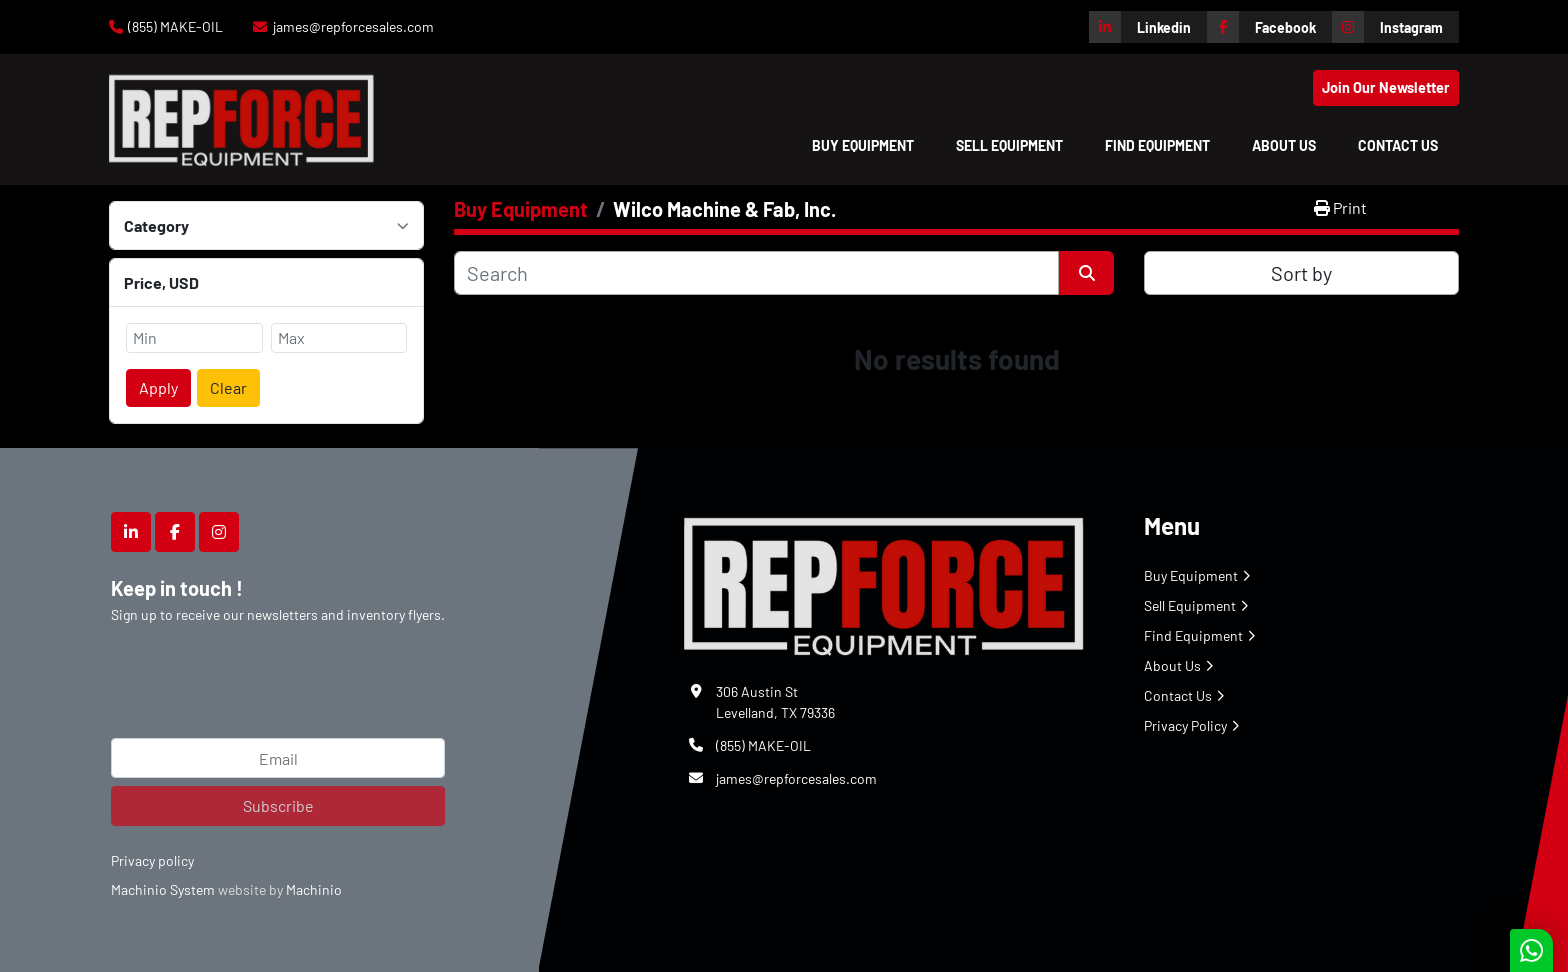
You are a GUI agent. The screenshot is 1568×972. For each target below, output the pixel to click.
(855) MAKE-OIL (175, 26)
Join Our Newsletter (1386, 87)
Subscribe (278, 805)
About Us (1284, 145)
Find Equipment (1157, 145)
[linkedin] (1148, 27)
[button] (863, 145)
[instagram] (1395, 27)
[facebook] (1269, 27)
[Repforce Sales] (884, 582)
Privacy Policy (1185, 725)
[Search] (756, 273)
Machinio (314, 889)
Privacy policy (152, 860)
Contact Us (1398, 145)
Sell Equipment (1009, 145)
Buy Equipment (863, 145)
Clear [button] (228, 387)
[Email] (278, 758)
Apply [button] (158, 387)
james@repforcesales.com (353, 26)
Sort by (1301, 273)
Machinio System (163, 889)
